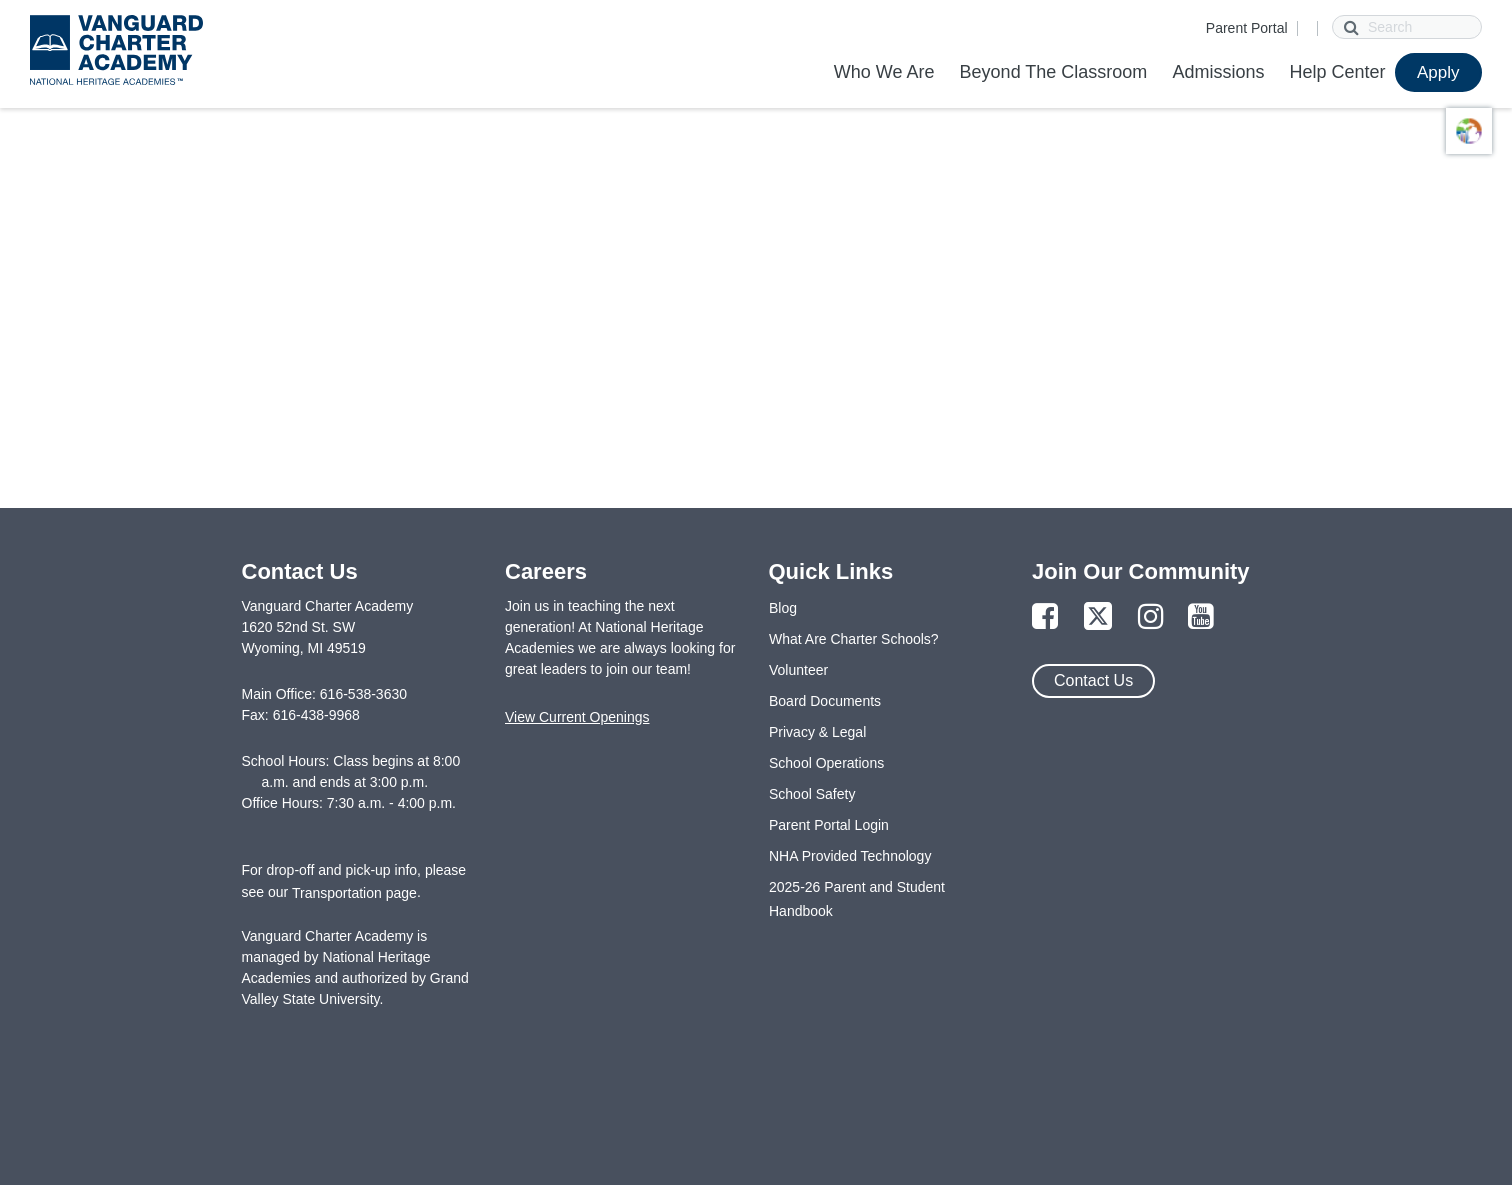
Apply (1438, 72)
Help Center (1337, 72)
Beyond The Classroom (1054, 72)
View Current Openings (577, 717)
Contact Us (1093, 680)
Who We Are (884, 72)
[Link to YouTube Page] (1201, 617)
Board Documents (825, 701)
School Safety (812, 794)
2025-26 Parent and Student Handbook (857, 899)
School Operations (826, 763)
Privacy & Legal (817, 732)
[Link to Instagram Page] (1151, 617)
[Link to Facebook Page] (1045, 617)
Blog (783, 608)
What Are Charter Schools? (854, 639)
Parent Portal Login (829, 825)
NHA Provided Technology (850, 856)
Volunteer (798, 670)
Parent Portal (1247, 28)
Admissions (1218, 72)
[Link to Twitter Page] (1098, 617)
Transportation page (354, 893)
